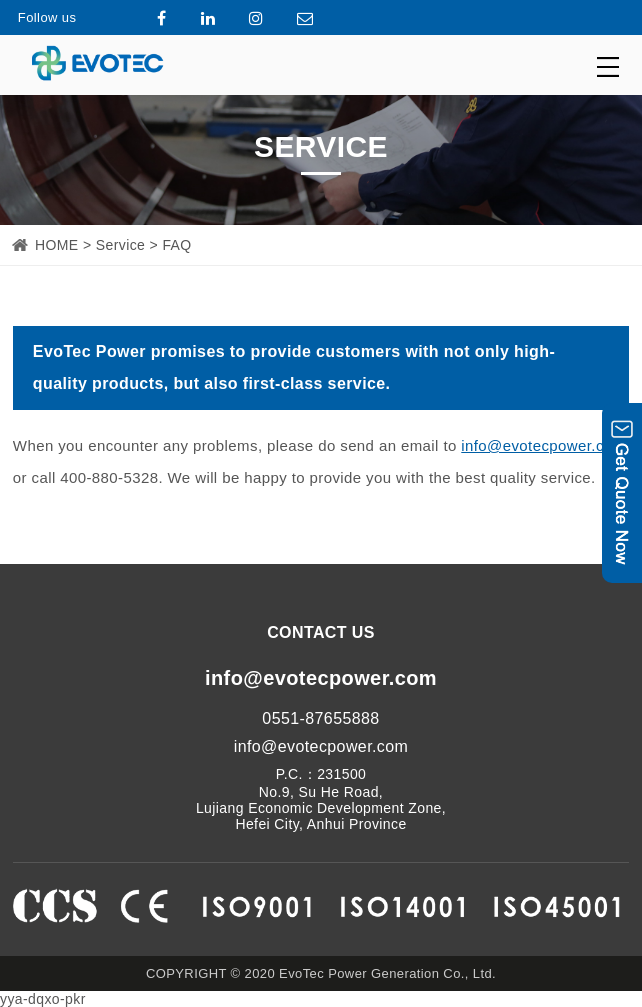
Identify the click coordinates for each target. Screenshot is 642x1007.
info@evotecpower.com (543, 445)
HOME (57, 245)
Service (120, 245)
